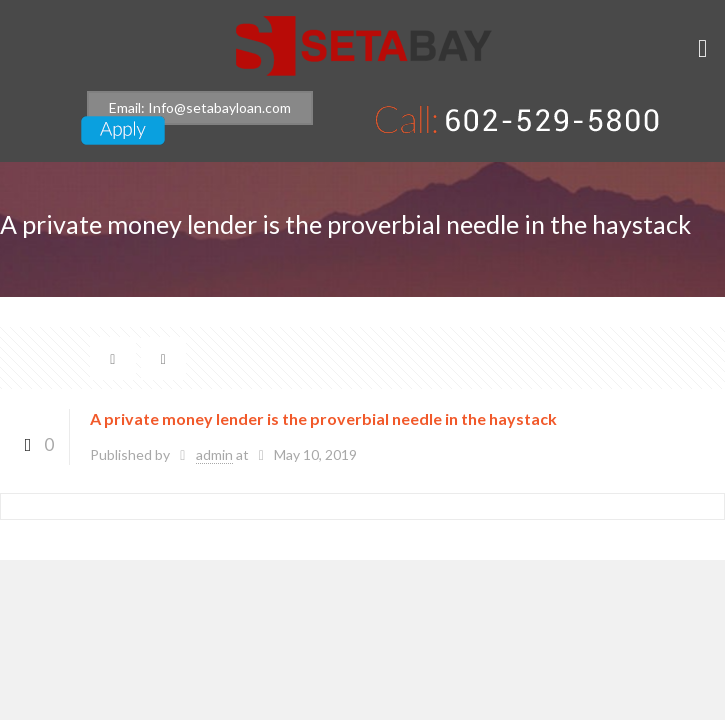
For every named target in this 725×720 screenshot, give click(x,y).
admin (214, 454)
